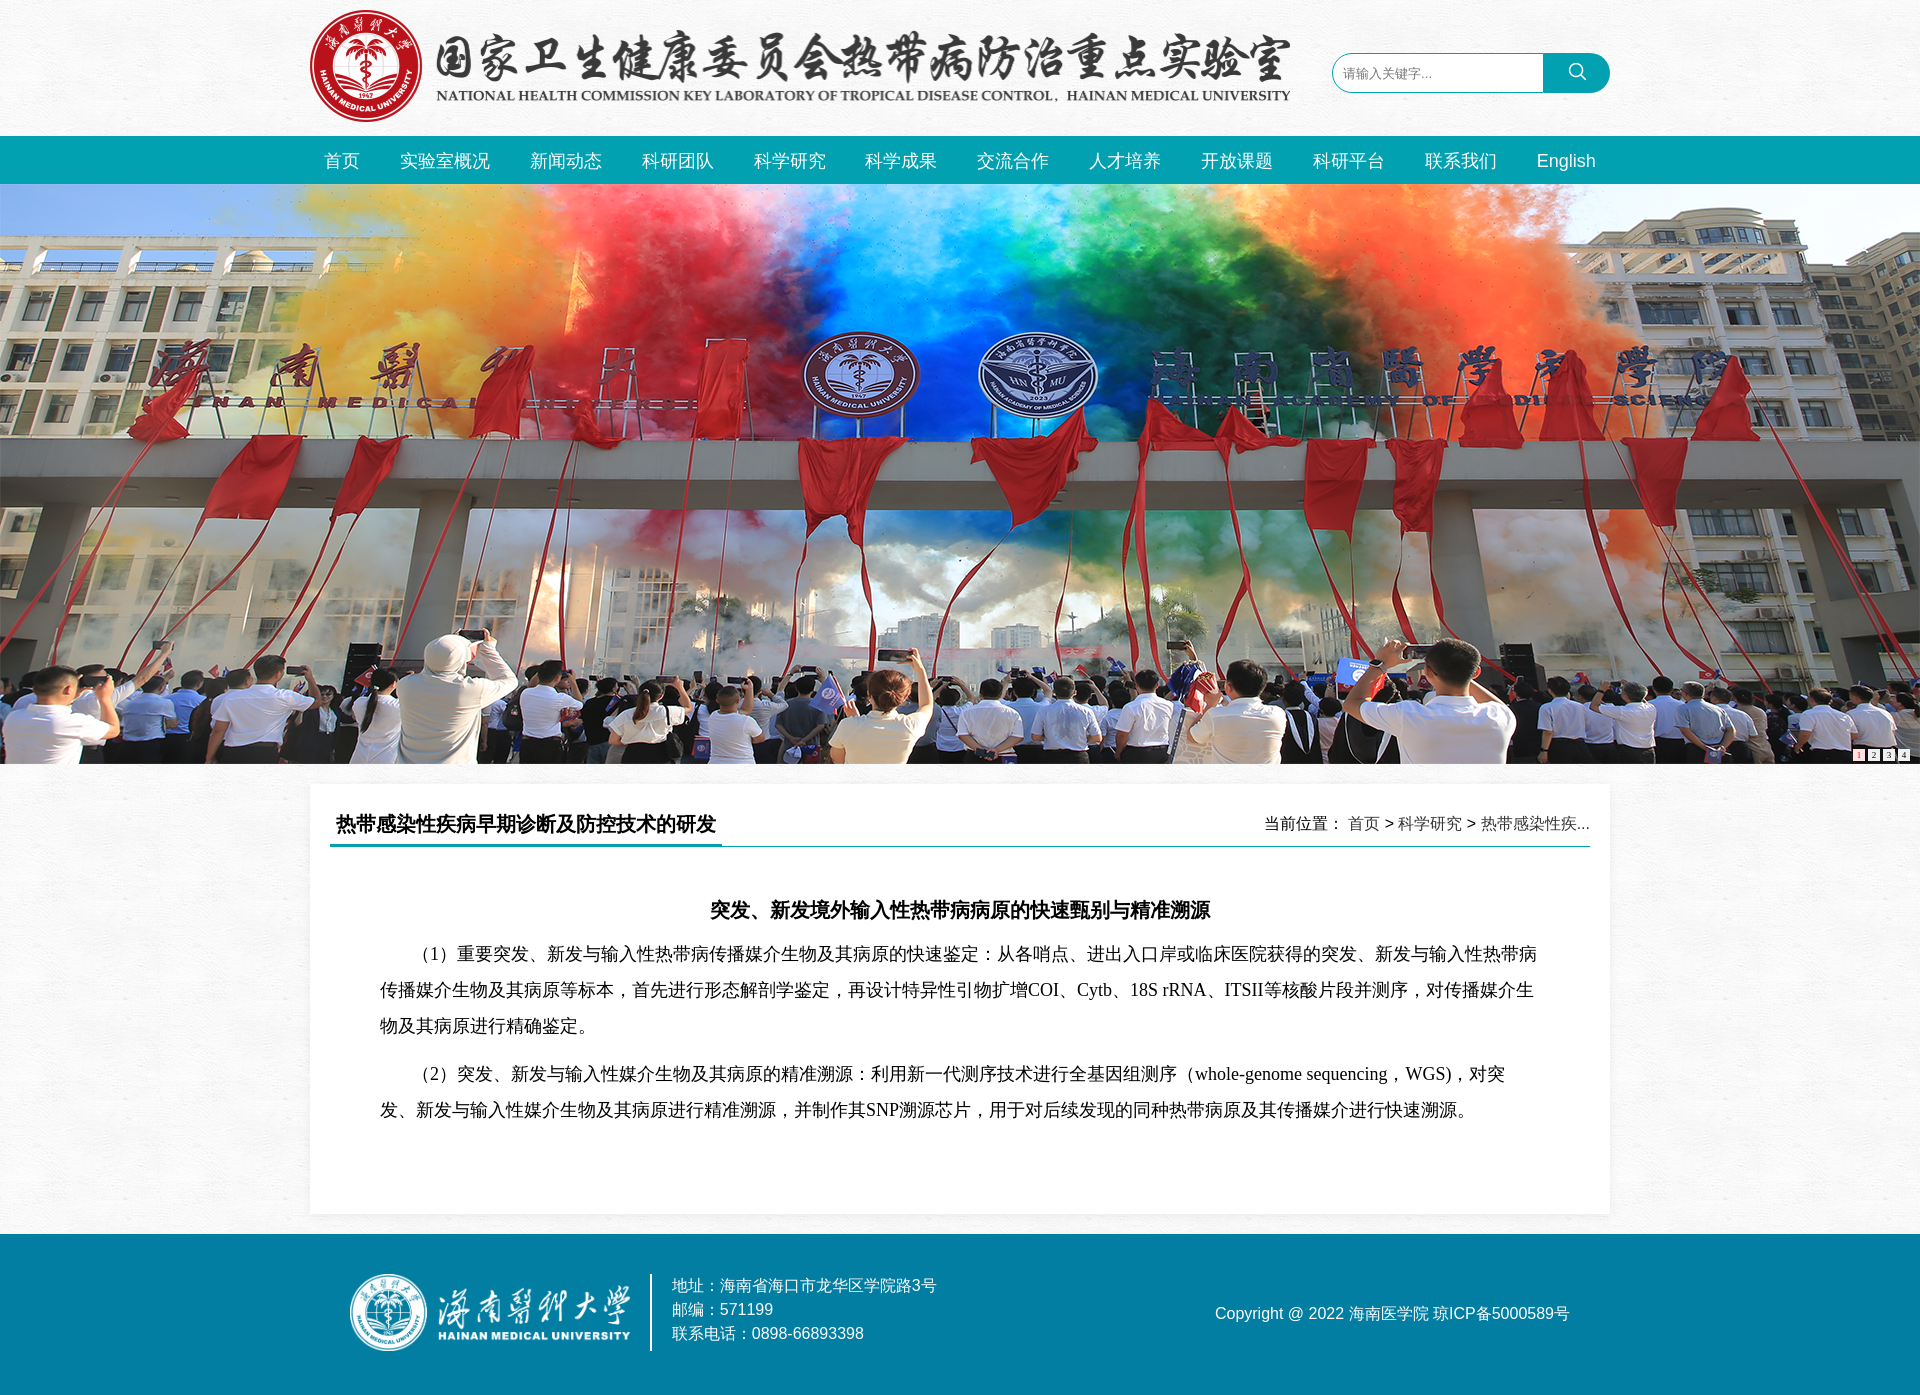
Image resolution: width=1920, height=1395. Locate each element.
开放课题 (1237, 161)
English (1566, 161)
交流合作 (1013, 161)
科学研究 (790, 161)
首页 (342, 161)
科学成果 (901, 161)
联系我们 (1461, 161)
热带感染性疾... (1535, 823)
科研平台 (1349, 161)
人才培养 (1125, 161)
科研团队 (678, 161)
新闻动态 (566, 161)
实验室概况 (445, 161)
